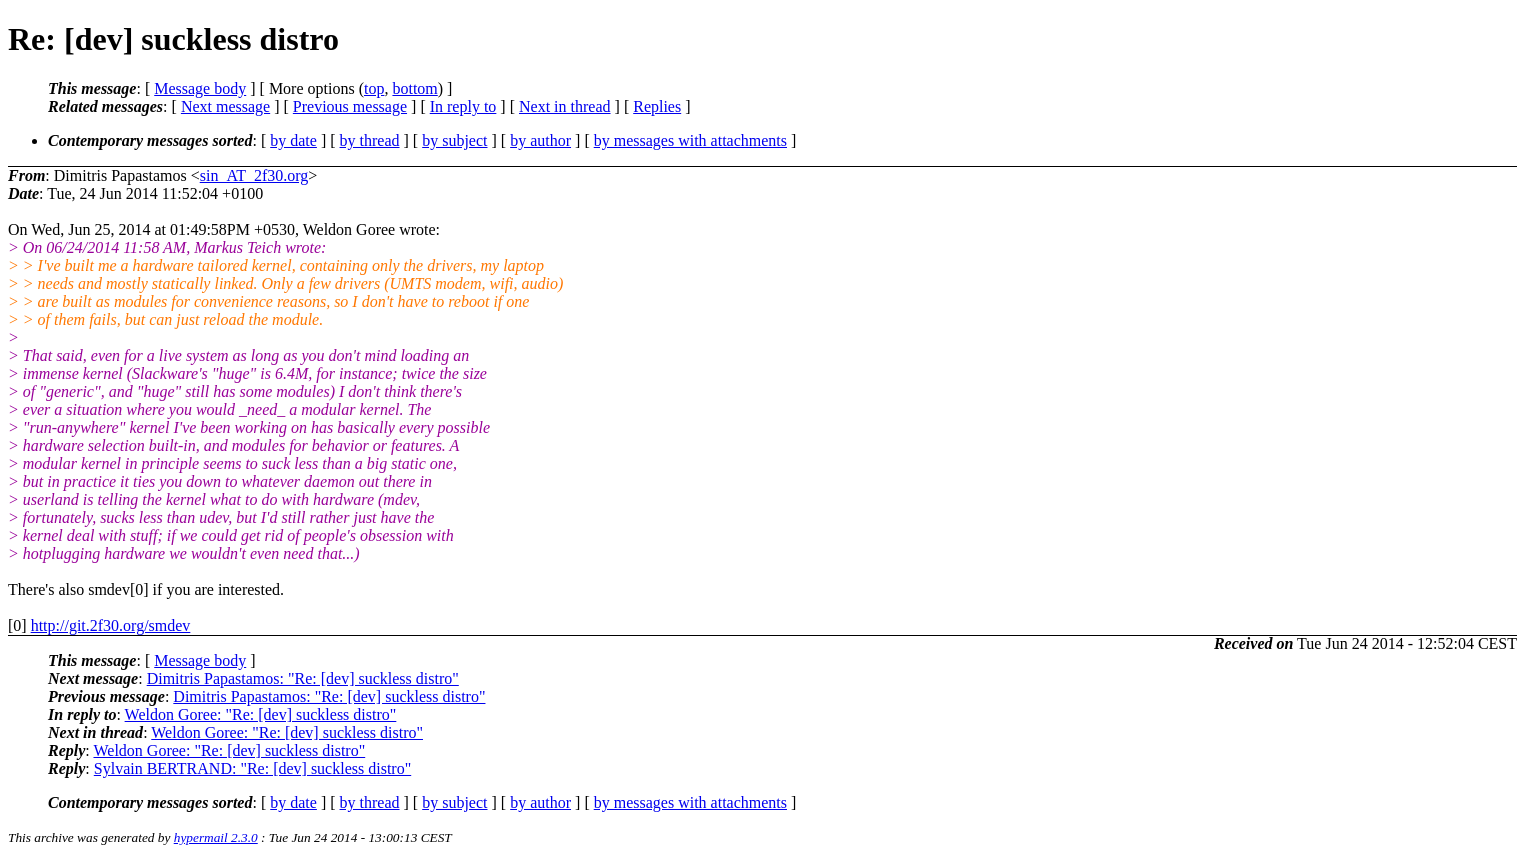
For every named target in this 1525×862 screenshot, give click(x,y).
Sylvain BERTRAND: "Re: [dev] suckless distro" (252, 768)
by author (540, 140)
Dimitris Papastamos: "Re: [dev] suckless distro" (303, 678)
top (374, 88)
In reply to (463, 106)
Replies (657, 106)
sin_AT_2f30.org (254, 175)
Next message (225, 106)
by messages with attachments (690, 140)
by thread (370, 140)
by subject (454, 140)
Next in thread (565, 106)
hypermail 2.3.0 (216, 837)
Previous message (350, 106)
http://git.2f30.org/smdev (111, 625)
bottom (414, 88)
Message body (200, 88)
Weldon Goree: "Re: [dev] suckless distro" (261, 714)
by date (293, 140)
